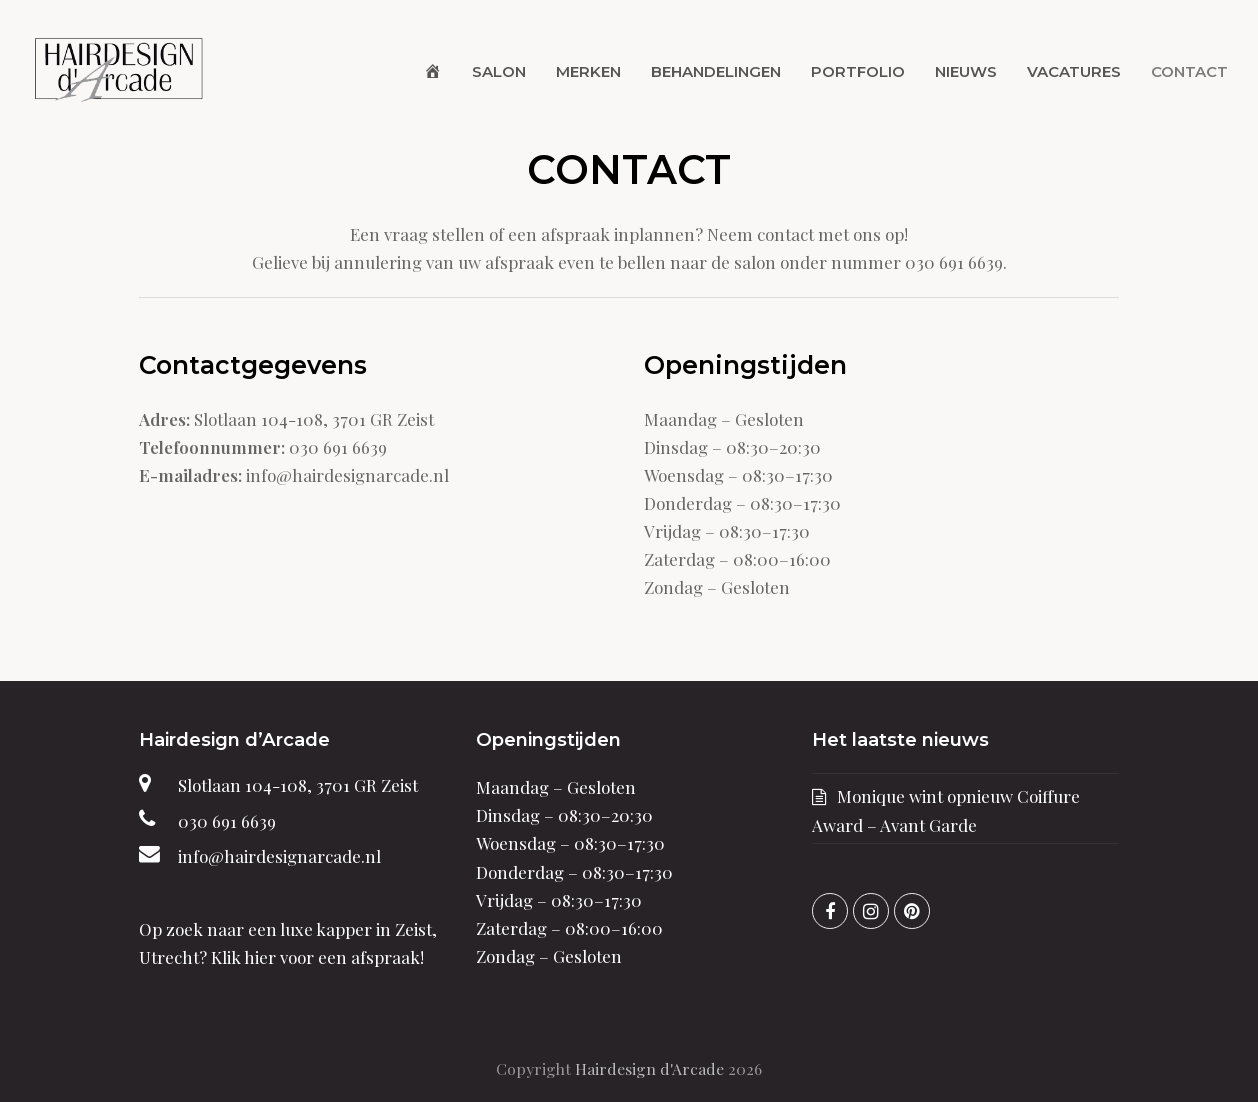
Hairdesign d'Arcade (649, 1068)
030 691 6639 (227, 821)
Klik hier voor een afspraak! (317, 957)
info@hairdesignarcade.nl (279, 856)
